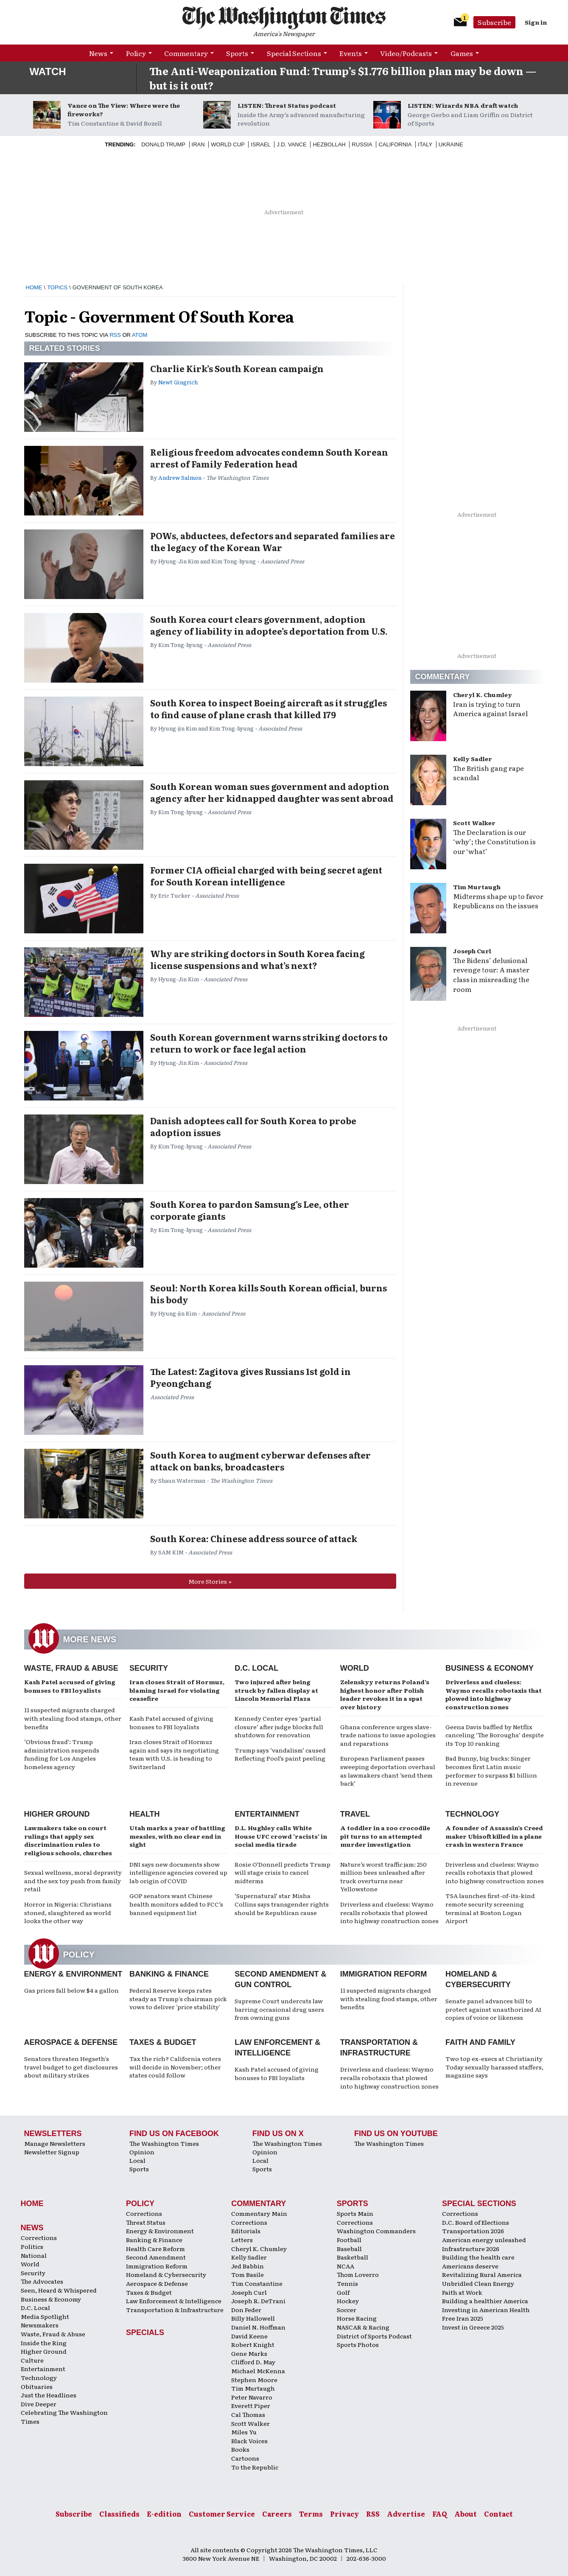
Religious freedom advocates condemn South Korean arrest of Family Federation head (269, 457)
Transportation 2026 (473, 2230)
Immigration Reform (383, 1974)
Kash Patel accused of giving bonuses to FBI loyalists (69, 1685)
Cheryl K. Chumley (482, 694)
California (394, 144)
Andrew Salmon (179, 477)
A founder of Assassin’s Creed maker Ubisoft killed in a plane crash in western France (494, 1835)
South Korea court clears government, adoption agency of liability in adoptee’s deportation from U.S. (269, 625)
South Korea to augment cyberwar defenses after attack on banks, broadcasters (260, 1460)
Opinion (141, 2152)
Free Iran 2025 (462, 2318)
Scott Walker (474, 822)
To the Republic (254, 2467)
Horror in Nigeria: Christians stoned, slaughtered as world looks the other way (68, 1912)
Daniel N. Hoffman (258, 2327)
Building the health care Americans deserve (478, 2261)
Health (144, 1814)
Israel (260, 144)
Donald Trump (163, 144)
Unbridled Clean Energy (478, 2283)
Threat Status (145, 2222)
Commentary (186, 53)
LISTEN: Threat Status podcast (287, 105)
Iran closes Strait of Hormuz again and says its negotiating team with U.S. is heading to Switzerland (174, 1754)
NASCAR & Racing (363, 2327)
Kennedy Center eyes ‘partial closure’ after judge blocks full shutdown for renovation (279, 1726)
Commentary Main (259, 2213)
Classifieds (119, 2513)
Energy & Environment (73, 1974)
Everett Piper (250, 2405)
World (354, 1668)
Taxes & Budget (162, 2042)
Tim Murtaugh (477, 886)
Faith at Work (462, 2292)
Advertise (406, 2513)
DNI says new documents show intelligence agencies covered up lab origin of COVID (178, 1872)
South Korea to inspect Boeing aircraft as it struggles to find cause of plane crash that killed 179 (268, 708)
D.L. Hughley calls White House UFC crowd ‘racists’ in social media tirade (281, 1835)
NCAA (345, 2266)
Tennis (347, 2283)
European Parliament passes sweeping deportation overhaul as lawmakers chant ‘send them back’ (387, 1770)
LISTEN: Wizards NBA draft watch (463, 105)
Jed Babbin (247, 2266)
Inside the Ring (44, 2342)
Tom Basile (247, 2274)
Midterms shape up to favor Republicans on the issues (498, 901)
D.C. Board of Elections (475, 2222)
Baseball (349, 2248)
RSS (115, 335)
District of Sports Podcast (374, 2336)
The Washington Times (164, 2143)
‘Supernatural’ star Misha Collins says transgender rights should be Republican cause (282, 1903)
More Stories (207, 1581)
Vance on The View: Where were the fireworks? (123, 109)
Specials (145, 2332)
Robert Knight (252, 2344)
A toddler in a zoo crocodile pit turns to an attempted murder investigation (385, 1835)
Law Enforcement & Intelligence (173, 2300)
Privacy (344, 2513)
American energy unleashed (484, 2239)
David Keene (249, 2336)
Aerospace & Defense (71, 2042)
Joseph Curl (472, 950)
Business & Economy (489, 1668)
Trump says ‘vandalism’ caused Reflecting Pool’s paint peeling (280, 1754)
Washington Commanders (376, 2230)
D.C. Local (256, 1668)
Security (148, 1668)
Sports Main (355, 2213)
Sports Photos (358, 2344)
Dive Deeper (38, 2404)
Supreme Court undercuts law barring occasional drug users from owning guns (279, 2009)
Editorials (245, 2230)
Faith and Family (480, 2042)
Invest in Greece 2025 (473, 2327)
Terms (311, 2513)
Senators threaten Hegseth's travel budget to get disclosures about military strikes (71, 2066)
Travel (355, 1814)
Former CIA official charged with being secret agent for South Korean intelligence (266, 875)
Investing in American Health (486, 2309)
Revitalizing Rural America (482, 2274)
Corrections (39, 2237)
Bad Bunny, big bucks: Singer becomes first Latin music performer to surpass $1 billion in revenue (491, 1770)
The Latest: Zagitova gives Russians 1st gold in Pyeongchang (250, 1377)
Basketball (352, 2257)
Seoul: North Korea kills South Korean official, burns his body (268, 1293)
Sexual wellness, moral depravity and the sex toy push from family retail (73, 1880)
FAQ (439, 2513)
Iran (198, 144)
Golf (343, 2292)
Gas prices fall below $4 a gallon (71, 1990)
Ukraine (451, 144)
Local (137, 2160)
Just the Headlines (48, 2395)
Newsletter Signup (51, 2152)
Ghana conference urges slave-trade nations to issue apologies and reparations (388, 1734)
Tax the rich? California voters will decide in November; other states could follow (175, 2066)
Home (34, 287)
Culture (32, 2360)
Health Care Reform (155, 2248)
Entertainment (267, 1814)
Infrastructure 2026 (470, 2248)
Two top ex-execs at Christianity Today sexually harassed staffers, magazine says (494, 2066)
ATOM (139, 335)
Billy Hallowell (253, 2318)
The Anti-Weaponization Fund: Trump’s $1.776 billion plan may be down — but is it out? (342, 77)
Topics (57, 287)
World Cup (227, 144)
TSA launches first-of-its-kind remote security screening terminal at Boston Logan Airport (490, 1908)
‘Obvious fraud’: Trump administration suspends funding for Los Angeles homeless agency (61, 1754)
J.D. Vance (292, 144)
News (98, 53)
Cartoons (245, 2458)
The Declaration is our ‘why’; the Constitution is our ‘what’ (494, 842)
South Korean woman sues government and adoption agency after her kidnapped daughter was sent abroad (272, 792)
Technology (472, 1814)
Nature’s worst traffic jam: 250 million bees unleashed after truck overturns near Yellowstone (383, 1876)
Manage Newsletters (54, 2143)
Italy (425, 144)
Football (349, 2239)
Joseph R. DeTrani (258, 2300)
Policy (136, 53)
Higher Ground (57, 1814)
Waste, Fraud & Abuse (71, 1668)
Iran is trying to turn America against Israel (490, 709)
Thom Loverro (358, 2274)
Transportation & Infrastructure (175, 2309)
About (465, 2513)
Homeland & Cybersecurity (166, 2274)
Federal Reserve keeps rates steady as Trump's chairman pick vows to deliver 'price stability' (178, 1998)
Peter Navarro (251, 2397)
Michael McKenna (258, 2370)
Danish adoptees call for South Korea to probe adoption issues (253, 1126)
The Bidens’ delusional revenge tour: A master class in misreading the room (491, 974)
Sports (237, 53)
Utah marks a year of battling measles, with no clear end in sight (177, 1835)
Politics (32, 2246)
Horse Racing (357, 2318)
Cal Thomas (248, 2414)
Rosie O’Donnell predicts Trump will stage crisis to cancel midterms (282, 1872)
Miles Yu (244, 2432)
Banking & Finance (169, 1974)
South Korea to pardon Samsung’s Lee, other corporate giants (249, 1210)
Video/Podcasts (406, 53)
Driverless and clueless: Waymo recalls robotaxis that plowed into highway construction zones (493, 1694)
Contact (498, 2513)
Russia (362, 144)
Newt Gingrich (178, 382)
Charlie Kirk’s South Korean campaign (237, 368)
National (34, 2255)
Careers (277, 2513)
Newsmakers (40, 2325)
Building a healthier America (485, 2300)
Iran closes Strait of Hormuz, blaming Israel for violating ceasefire (176, 1689)
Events (350, 53)
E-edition (164, 2513)
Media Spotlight (45, 2316)
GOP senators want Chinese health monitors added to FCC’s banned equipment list (176, 1903)
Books (240, 2449)
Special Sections (294, 53)
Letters (242, 2239)
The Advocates (42, 2281)
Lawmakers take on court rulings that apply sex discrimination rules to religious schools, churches (68, 1840)
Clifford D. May (253, 2362)
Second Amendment (156, 2257)
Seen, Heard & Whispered (59, 2290)
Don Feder (246, 2309)
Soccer (346, 2309)
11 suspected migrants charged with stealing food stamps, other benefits (72, 1717)
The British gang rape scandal (488, 773)
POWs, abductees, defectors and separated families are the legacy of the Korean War (272, 541)
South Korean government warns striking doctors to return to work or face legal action (269, 1042)
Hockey (348, 2300)
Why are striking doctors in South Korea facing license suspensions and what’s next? (257, 959)
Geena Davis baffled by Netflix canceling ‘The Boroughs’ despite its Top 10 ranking (494, 1734)
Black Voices (249, 2440)
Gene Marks (249, 2353)
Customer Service (222, 2513)
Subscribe (494, 22)
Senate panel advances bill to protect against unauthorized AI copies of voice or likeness (493, 2009)
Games (461, 53)
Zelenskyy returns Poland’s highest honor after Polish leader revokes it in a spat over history (384, 1694)
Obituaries (37, 2386)
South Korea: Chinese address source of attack (253, 1538)
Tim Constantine (257, 2283)
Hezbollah (329, 144)
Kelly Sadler (472, 758)
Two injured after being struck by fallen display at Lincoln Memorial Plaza (276, 1689)
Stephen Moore (254, 2379)
